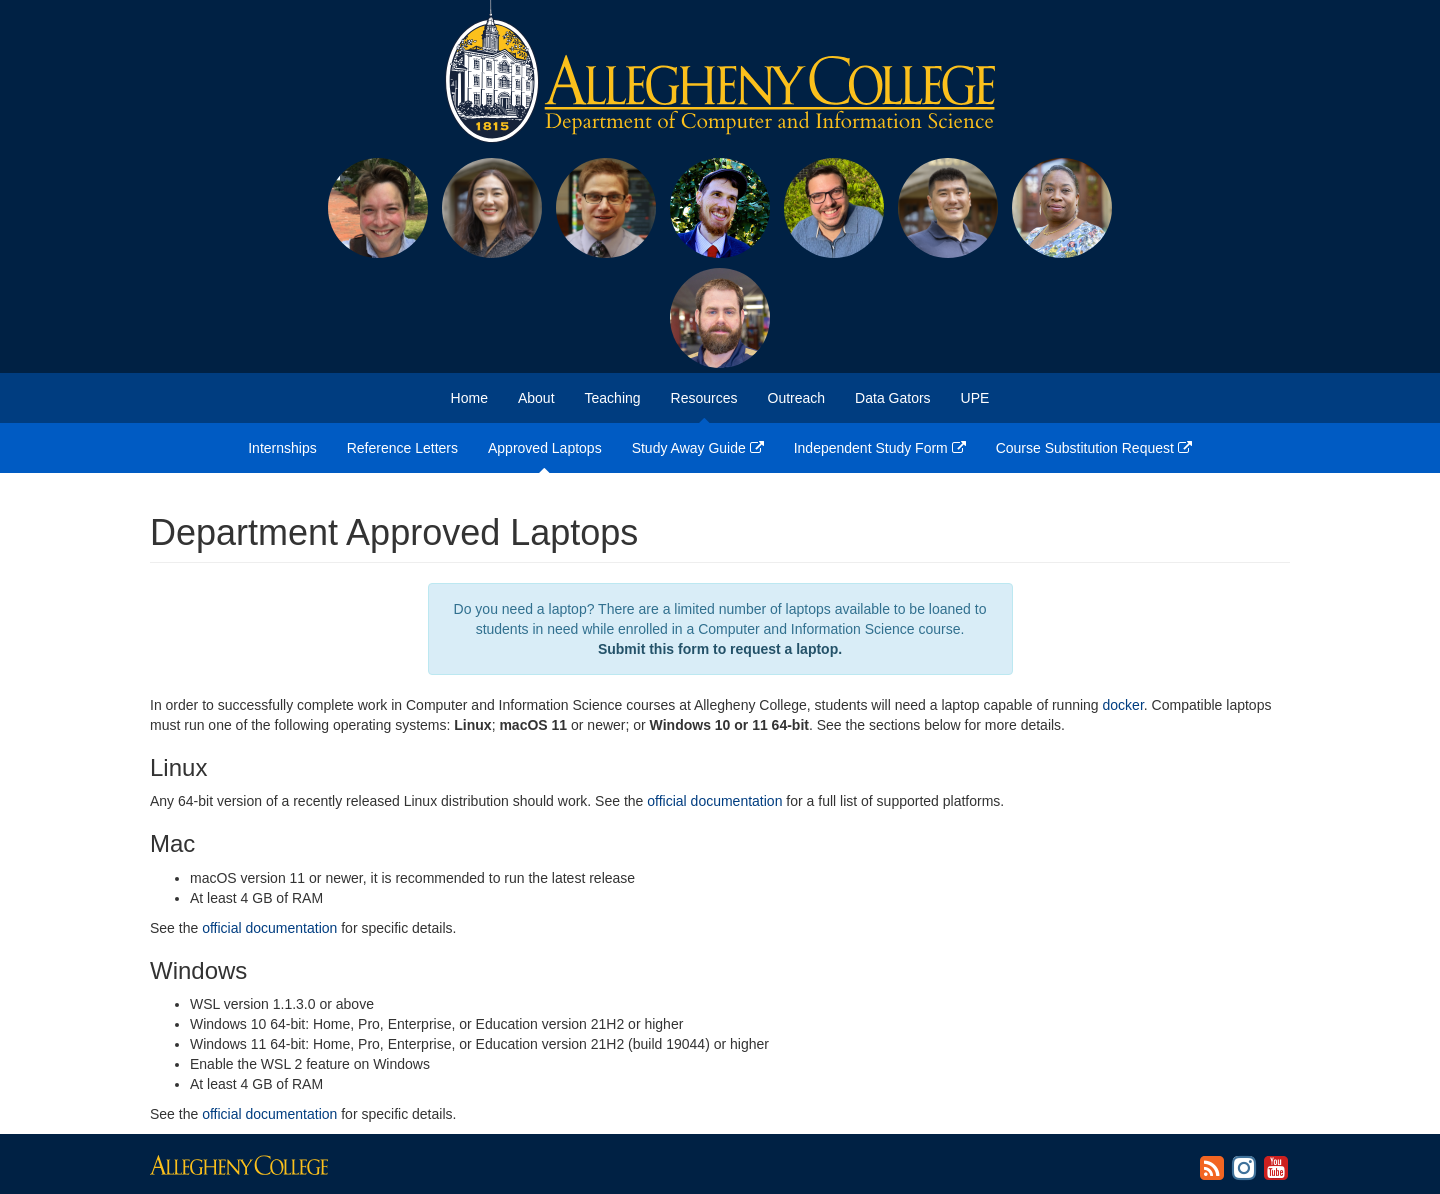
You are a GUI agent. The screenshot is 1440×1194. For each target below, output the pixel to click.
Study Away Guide (698, 448)
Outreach (797, 398)
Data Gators (892, 398)
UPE (975, 398)
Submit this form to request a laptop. (720, 649)
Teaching (613, 398)
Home (469, 398)
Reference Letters (402, 448)
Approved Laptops (545, 448)
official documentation (714, 801)
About (536, 398)
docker (1123, 705)
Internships (282, 448)
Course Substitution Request (1094, 448)
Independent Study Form (880, 448)
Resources (704, 398)
